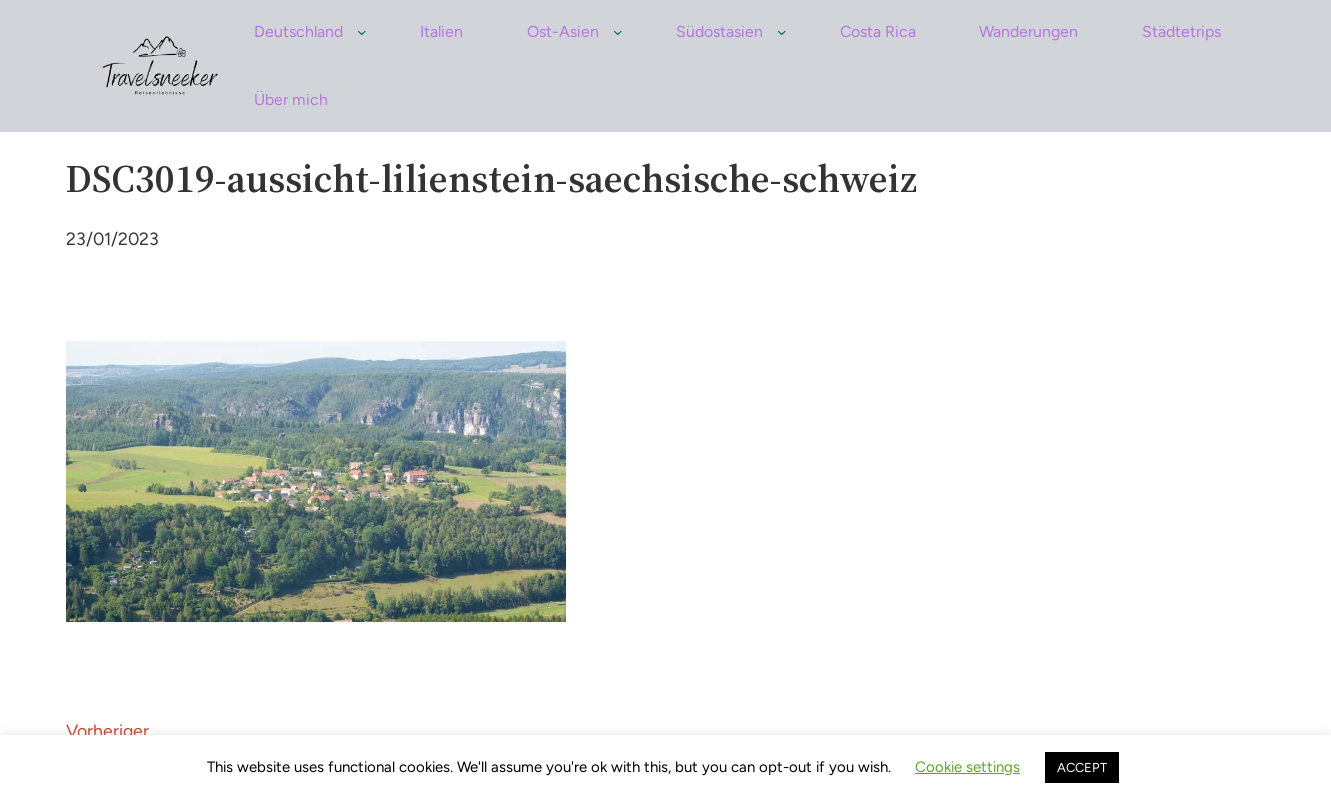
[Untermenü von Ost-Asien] (618, 32)
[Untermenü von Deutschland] (362, 32)
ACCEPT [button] (1082, 767)
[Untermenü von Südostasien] (782, 32)
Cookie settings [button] (967, 767)
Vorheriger (107, 730)
